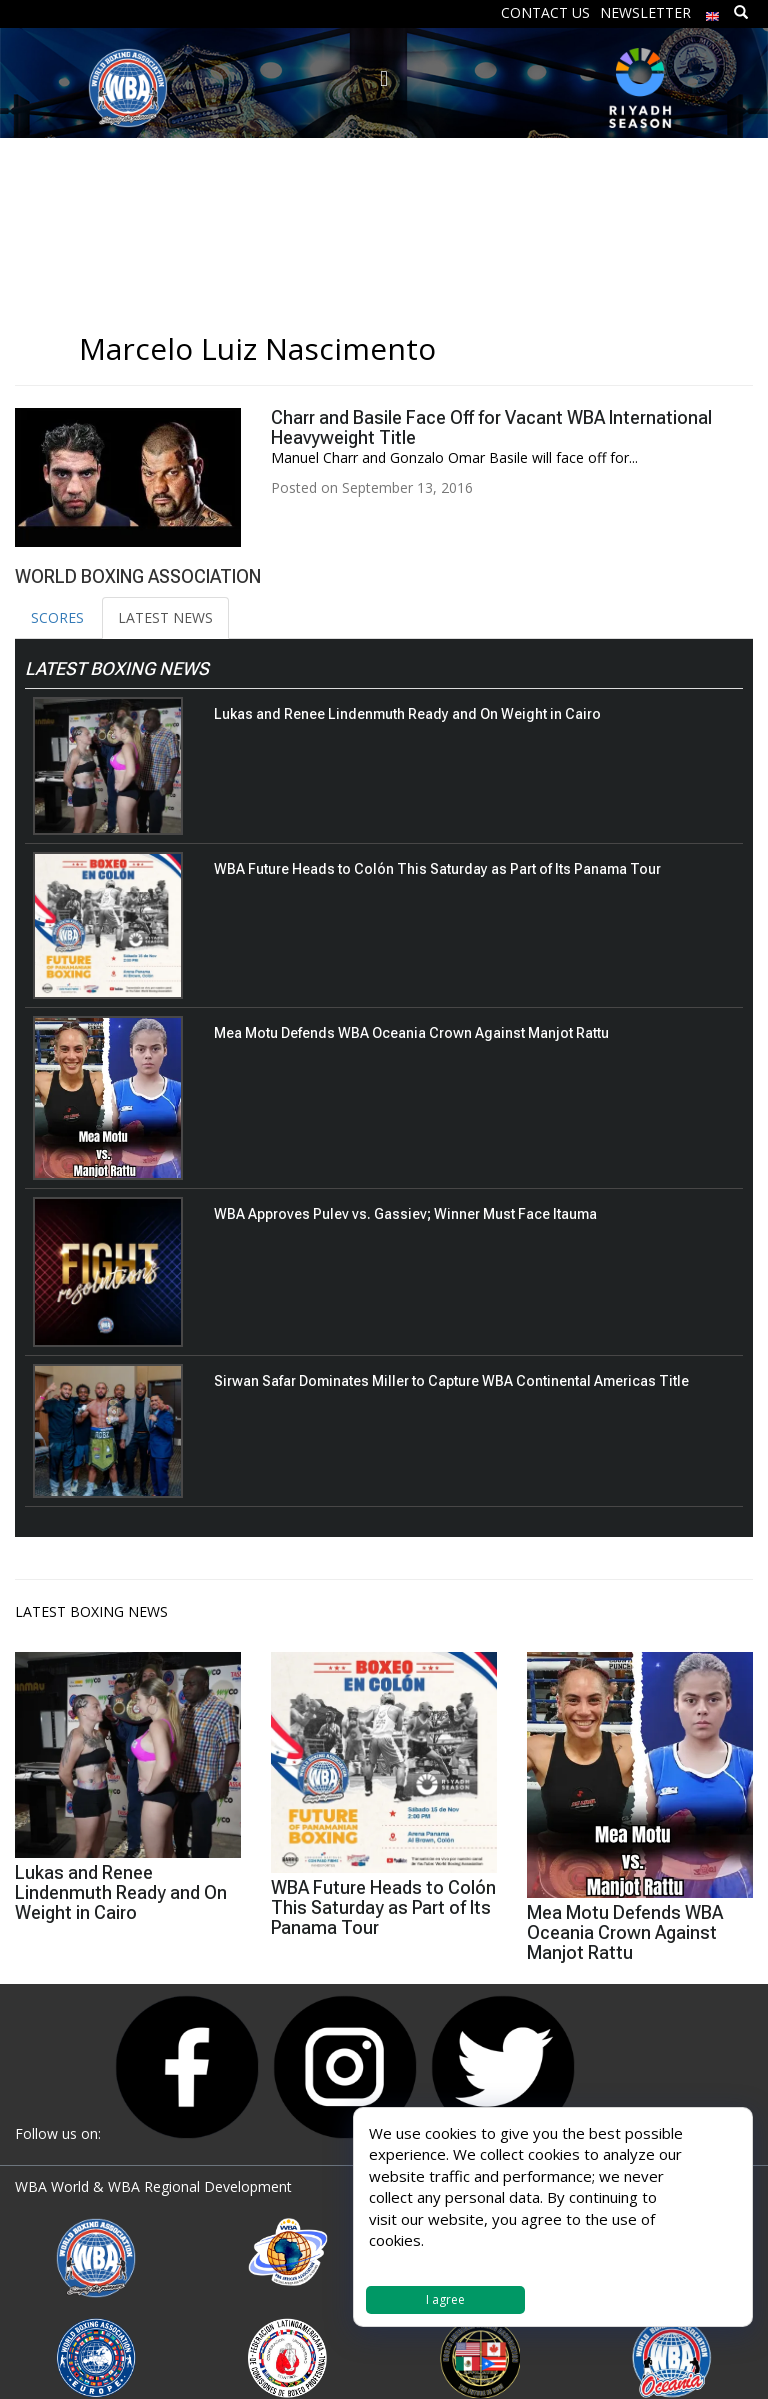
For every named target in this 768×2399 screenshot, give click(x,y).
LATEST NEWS (165, 617)
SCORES (57, 617)
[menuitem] (713, 11)
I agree (445, 2299)
